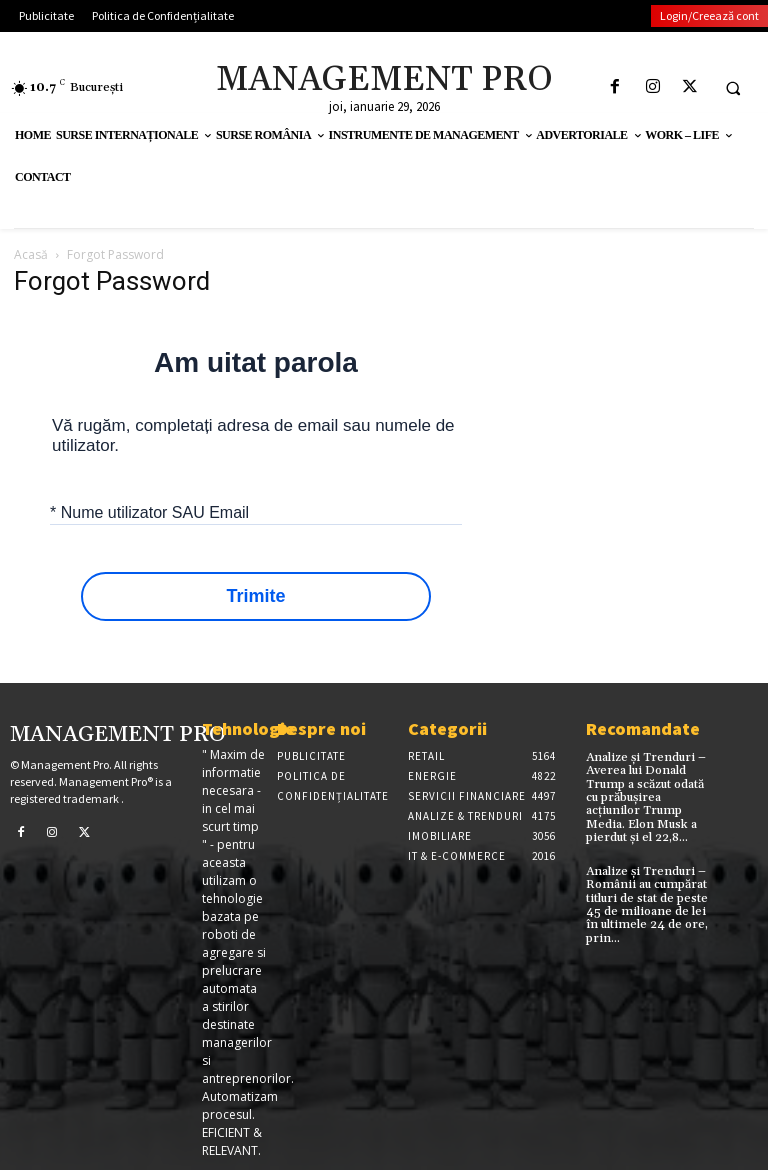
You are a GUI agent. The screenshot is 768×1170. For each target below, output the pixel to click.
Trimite (255, 596)
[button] (733, 88)
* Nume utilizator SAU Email (149, 511)
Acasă (31, 254)
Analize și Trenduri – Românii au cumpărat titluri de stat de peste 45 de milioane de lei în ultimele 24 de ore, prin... (647, 903)
